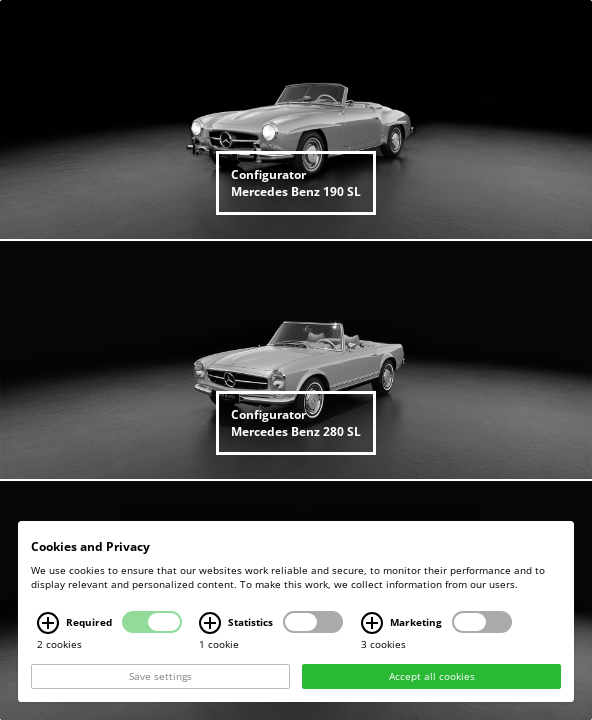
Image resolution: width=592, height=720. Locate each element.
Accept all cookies (432, 676)
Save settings (160, 676)
